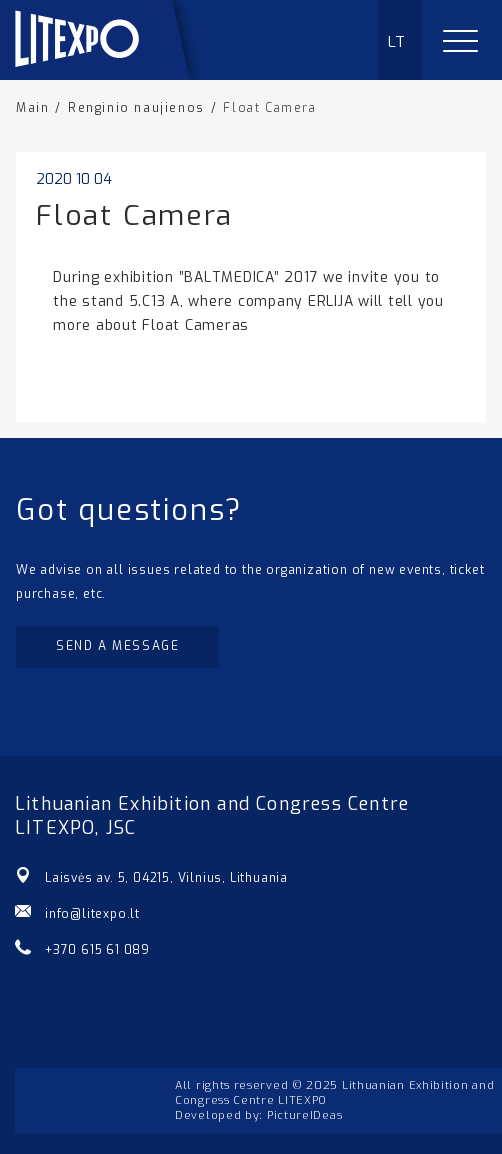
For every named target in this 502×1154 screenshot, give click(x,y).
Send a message (117, 646)
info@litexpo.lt (92, 914)
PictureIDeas (304, 1115)
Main (32, 108)
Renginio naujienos (136, 108)
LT (397, 42)
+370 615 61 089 (97, 950)
